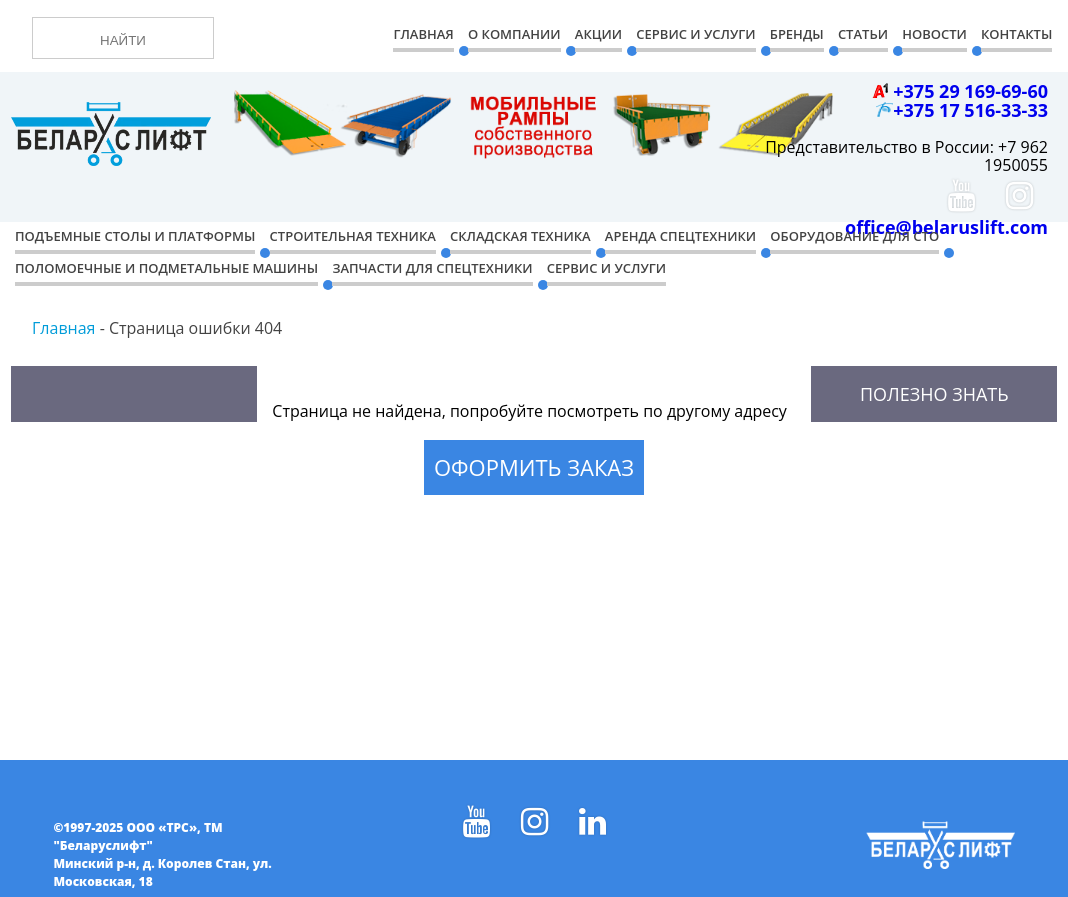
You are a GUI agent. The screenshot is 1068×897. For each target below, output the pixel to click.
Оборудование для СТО (854, 236)
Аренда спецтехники (680, 236)
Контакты (1016, 34)
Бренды (797, 34)
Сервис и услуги (606, 268)
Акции (598, 34)
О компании (514, 34)
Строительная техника (353, 236)
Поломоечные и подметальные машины (166, 268)
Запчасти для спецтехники (432, 268)
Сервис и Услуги (695, 34)
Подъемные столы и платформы (135, 236)
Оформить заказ (534, 467)
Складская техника (520, 236)
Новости (934, 34)
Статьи (863, 34)
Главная (423, 34)
